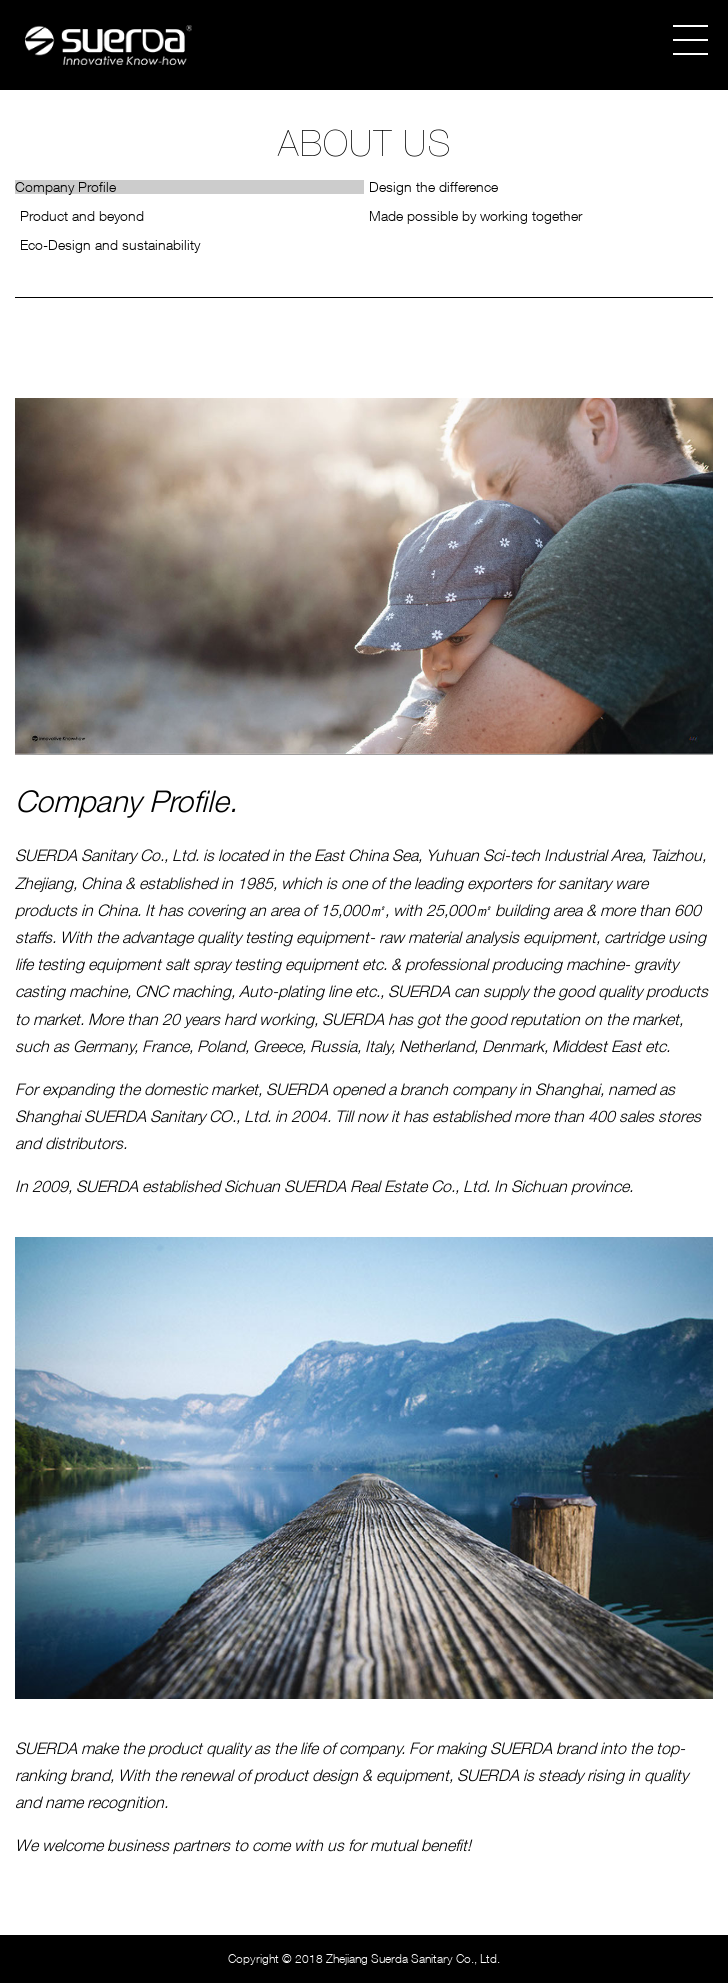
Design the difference (433, 187)
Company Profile (65, 187)
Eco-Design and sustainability (110, 245)
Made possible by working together (475, 216)
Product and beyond (82, 216)
